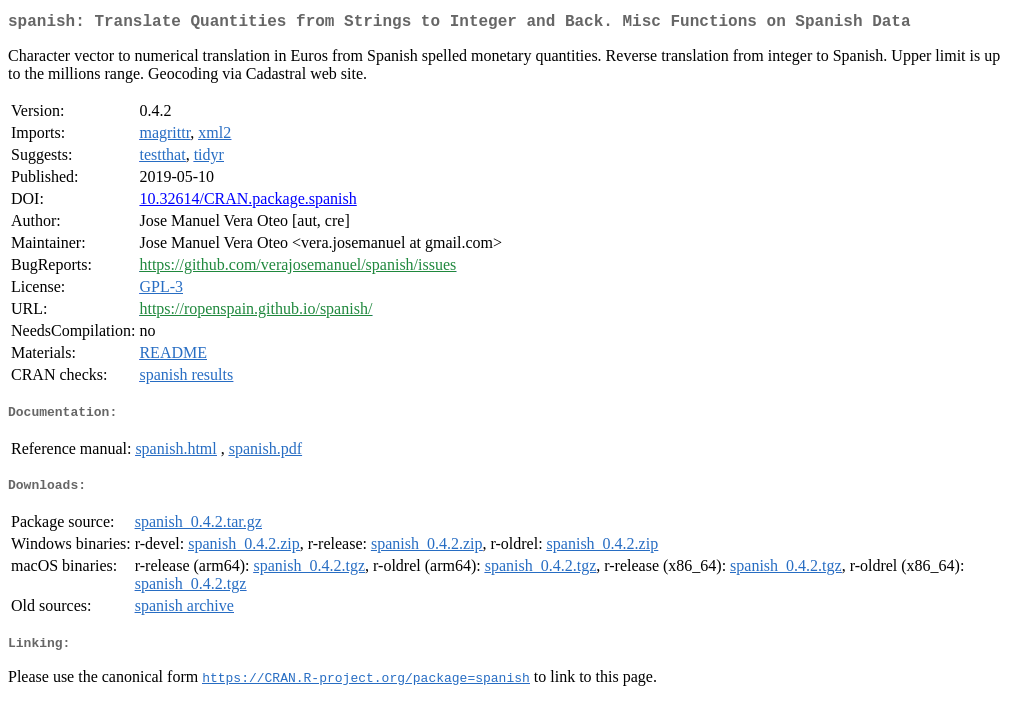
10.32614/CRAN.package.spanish (247, 202)
